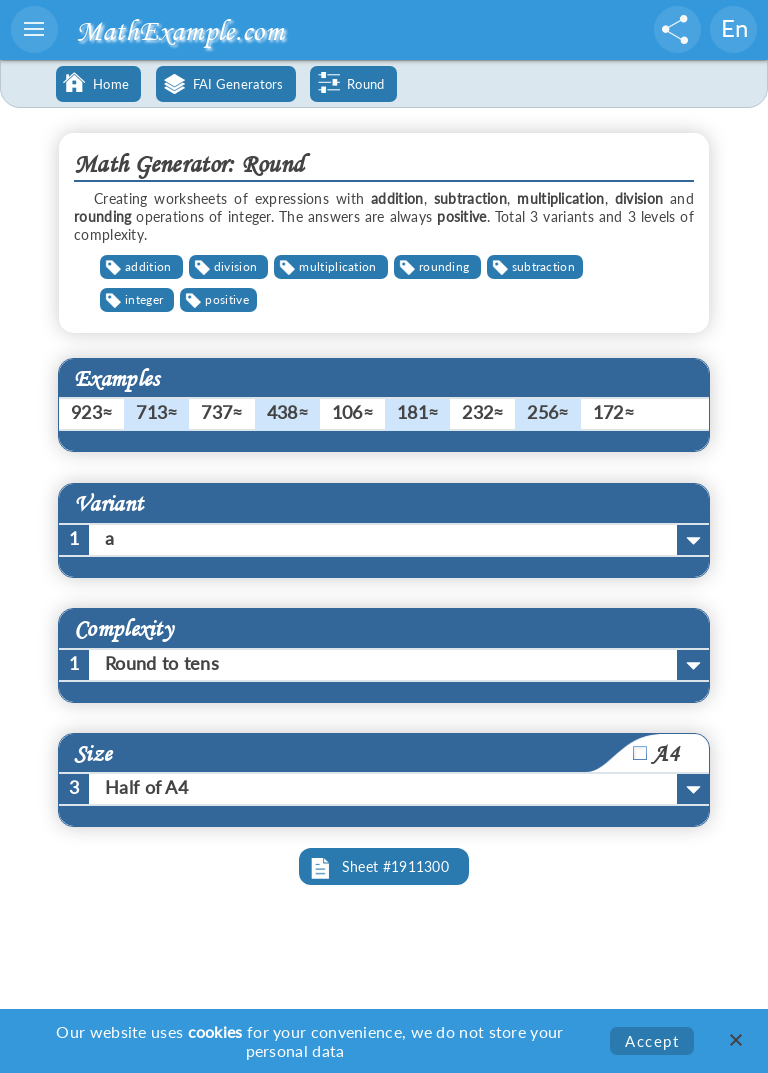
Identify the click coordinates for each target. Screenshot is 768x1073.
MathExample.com (180, 30)
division (235, 266)
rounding (444, 266)
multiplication (337, 266)
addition (148, 266)
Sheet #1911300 (395, 866)
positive (226, 299)
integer (144, 299)
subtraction (543, 266)
